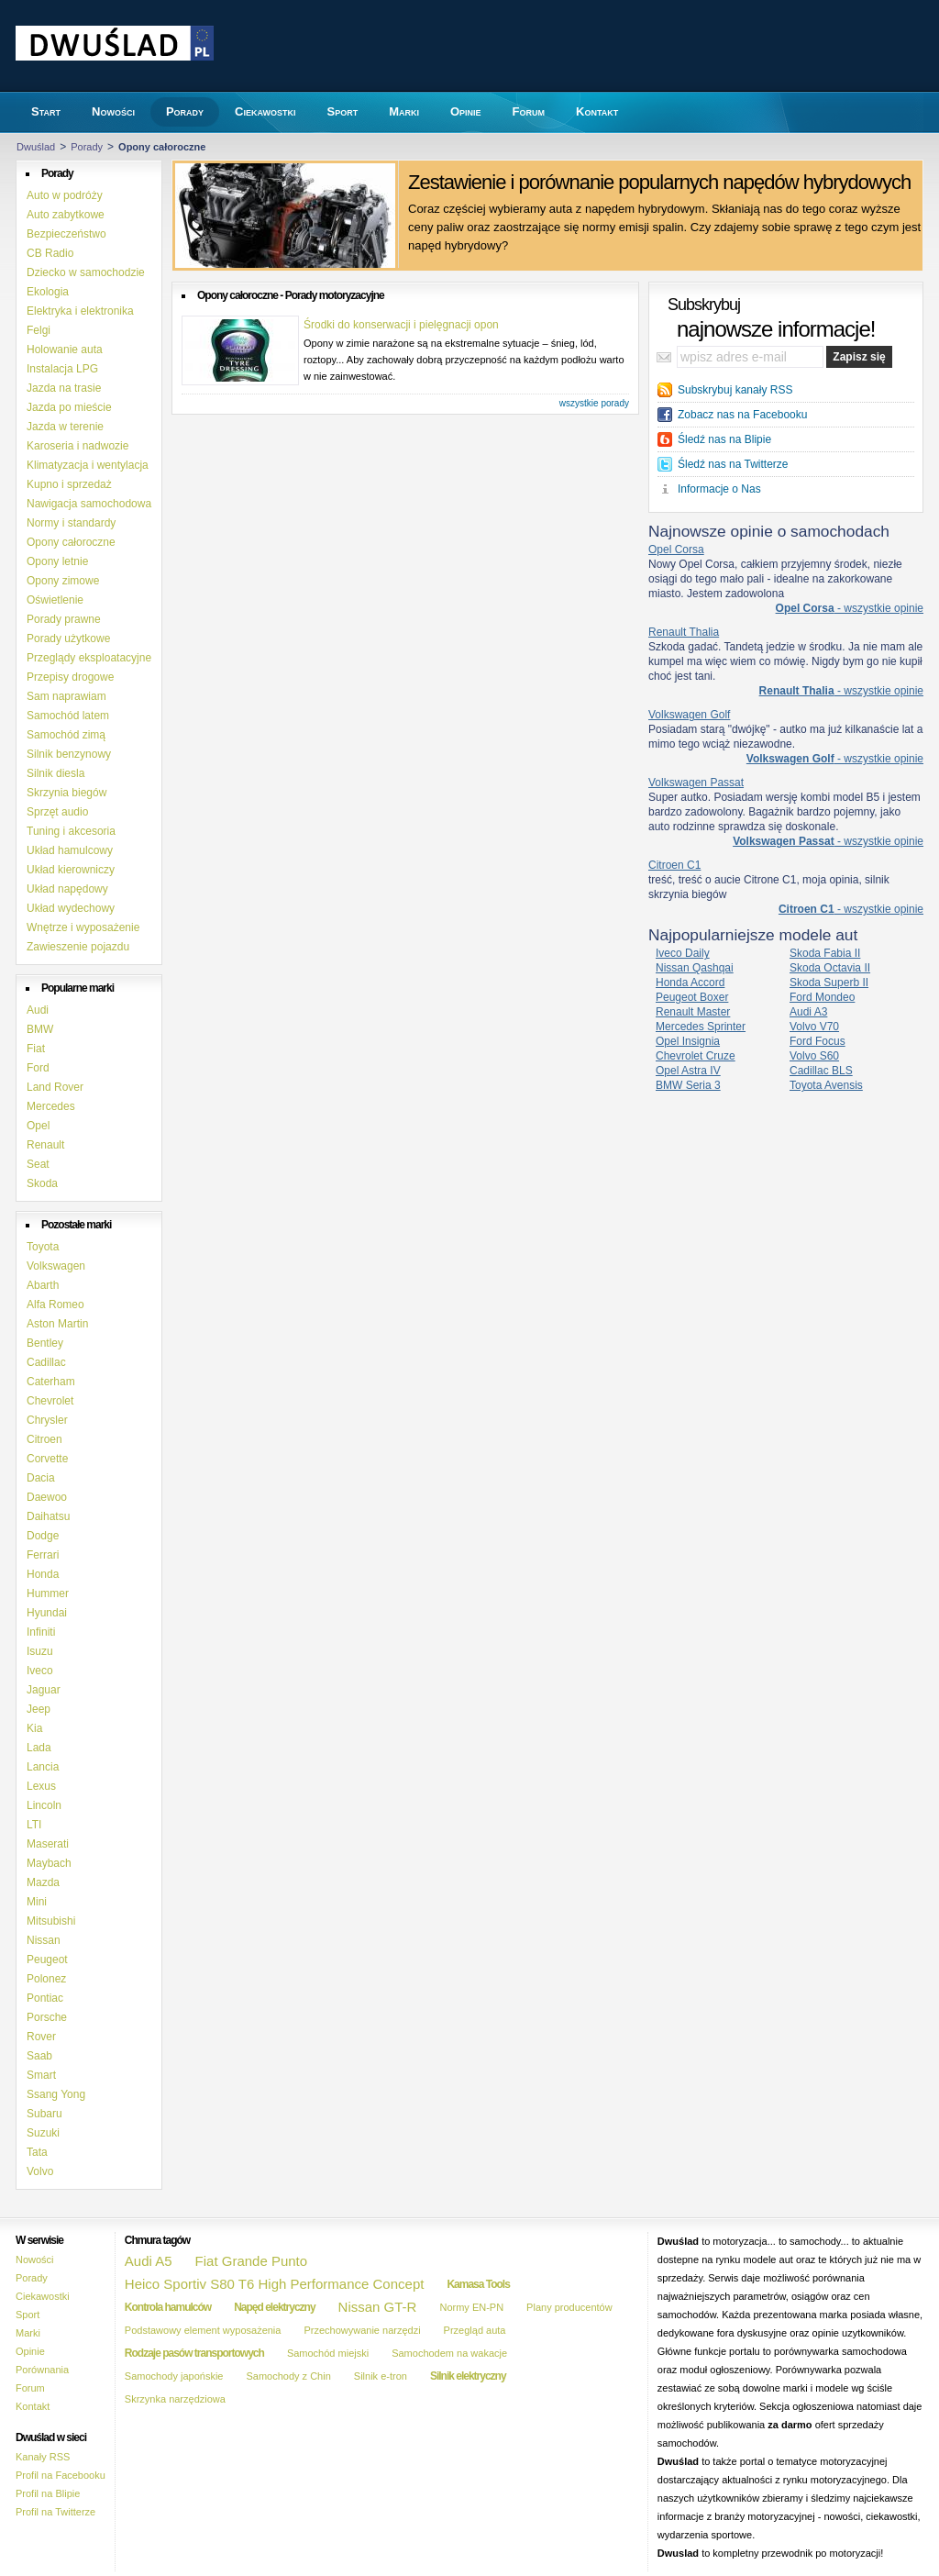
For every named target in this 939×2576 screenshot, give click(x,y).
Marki (28, 2332)
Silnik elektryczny (468, 2376)
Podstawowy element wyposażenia (203, 2330)
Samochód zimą (66, 734)
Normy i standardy (71, 522)
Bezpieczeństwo (66, 234)
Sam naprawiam (66, 696)
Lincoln (44, 1805)
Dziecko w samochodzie (86, 272)
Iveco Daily (683, 953)
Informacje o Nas (719, 489)
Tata (37, 2152)
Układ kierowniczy (71, 869)
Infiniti (41, 1632)
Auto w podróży (65, 195)
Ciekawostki (43, 2296)
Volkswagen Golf (689, 714)
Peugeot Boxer (692, 997)
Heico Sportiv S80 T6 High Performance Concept (275, 2284)
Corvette (47, 1458)
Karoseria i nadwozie (77, 445)
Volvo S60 (814, 1055)
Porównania (42, 2369)
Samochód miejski (328, 2353)
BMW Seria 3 (688, 1085)
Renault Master (693, 1011)
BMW (40, 1029)
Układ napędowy (67, 889)
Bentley (45, 1343)
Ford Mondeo (822, 997)
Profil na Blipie (48, 2493)
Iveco (40, 1670)
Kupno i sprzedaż (69, 484)
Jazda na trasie (64, 388)
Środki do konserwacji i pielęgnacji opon (401, 324)
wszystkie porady (594, 403)
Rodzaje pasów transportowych (194, 2353)
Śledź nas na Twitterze (733, 464)
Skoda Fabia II (825, 953)
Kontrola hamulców (168, 2307)
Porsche (47, 2017)
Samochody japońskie (174, 2376)
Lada (39, 1747)
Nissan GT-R (377, 2307)
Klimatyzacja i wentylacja (88, 465)
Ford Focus (817, 1041)
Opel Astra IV (688, 1070)
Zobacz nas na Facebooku (742, 414)
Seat (38, 1164)
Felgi (38, 330)
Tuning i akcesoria (71, 831)
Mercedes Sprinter (701, 1026)
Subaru (44, 2113)
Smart (41, 2075)
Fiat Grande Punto (251, 2261)
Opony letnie (57, 561)
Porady (87, 146)
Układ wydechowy (71, 908)
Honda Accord (690, 982)
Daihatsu (48, 1516)
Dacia (41, 1477)
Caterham (51, 1381)
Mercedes (51, 1106)
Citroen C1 (674, 865)
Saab (39, 2055)
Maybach (49, 1863)
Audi (38, 1010)
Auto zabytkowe (66, 214)
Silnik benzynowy (69, 754)
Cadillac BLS (821, 1070)
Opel (38, 1125)
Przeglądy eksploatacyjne (89, 657)
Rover (41, 2036)
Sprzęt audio (57, 811)
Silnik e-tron (380, 2376)
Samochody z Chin (288, 2376)
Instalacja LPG (62, 368)
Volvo (40, 2171)
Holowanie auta (65, 349)
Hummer (48, 1593)
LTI (34, 1824)
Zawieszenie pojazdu (78, 946)
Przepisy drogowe (70, 677)
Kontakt (33, 2406)
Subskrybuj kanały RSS (735, 389)
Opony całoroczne (71, 542)
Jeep (38, 1709)
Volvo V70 (814, 1026)
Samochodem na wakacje (449, 2353)
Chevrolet (50, 1400)
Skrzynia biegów (66, 792)
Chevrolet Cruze (695, 1055)
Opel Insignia (688, 1041)
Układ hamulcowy (70, 850)
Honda (43, 1574)
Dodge (43, 1535)
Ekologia (48, 291)
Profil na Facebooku (60, 2475)
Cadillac (46, 1362)
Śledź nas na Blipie (724, 439)
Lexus (41, 1786)
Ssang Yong (56, 2094)
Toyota (43, 1246)
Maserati (48, 1844)
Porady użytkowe (68, 638)
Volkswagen (56, 1266)
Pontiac (45, 1998)
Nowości (35, 2259)
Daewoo (47, 1497)
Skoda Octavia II (830, 967)
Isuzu (40, 1651)
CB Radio (50, 253)
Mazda (43, 1882)
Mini (37, 1901)
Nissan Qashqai (695, 967)
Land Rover (55, 1087)
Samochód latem (68, 715)
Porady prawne (64, 619)
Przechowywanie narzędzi (362, 2330)
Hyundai (47, 1612)
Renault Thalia (683, 632)
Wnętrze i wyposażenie (83, 927)
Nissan (44, 1940)
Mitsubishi (51, 1921)
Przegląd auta (475, 2330)
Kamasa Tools (478, 2284)
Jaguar (44, 1689)
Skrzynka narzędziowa (175, 2398)
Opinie (30, 2351)
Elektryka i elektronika (80, 311)
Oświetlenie (55, 600)
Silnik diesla (55, 773)
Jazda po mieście (69, 407)
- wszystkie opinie (849, 608)
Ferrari (43, 1555)
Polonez (46, 1978)
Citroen (44, 1439)
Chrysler (47, 1420)
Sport (27, 2314)
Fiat (36, 1048)
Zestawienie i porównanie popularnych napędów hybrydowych (659, 182)
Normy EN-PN (471, 2307)
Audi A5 (148, 2261)
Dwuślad (36, 146)
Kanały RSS (43, 2456)
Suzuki (43, 2132)
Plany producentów (569, 2307)
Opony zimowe (63, 580)
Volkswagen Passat (696, 782)
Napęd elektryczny (274, 2307)
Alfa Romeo (55, 1304)
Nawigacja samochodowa (89, 503)
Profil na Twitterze (55, 2511)
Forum (30, 2387)
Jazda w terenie (65, 426)
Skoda (42, 1183)
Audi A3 (808, 1011)
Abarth (43, 1285)
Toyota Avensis (826, 1085)
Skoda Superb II (829, 982)
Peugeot (47, 1959)
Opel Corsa (676, 549)
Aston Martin (57, 1323)
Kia (34, 1728)
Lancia (43, 1766)
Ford (38, 1067)
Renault (45, 1144)
